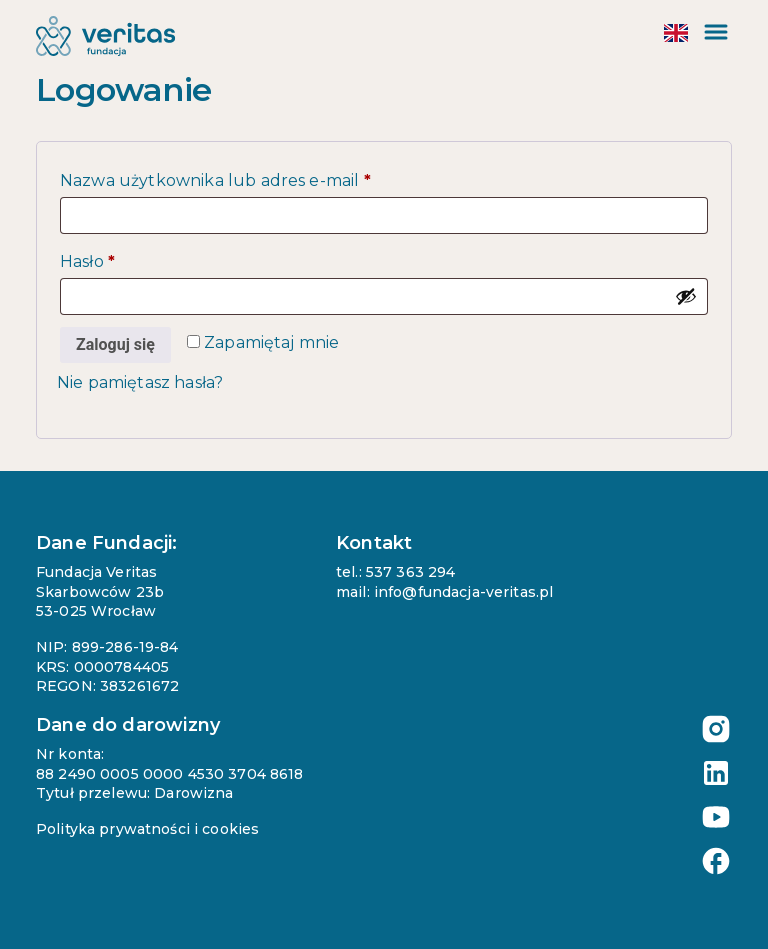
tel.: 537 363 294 (395, 572)
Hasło (134, 258)
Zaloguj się (115, 344)
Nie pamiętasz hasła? (140, 382)
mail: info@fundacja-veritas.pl (444, 592)
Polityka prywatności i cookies (147, 829)
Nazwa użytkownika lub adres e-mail (262, 177)
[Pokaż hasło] (686, 296)
